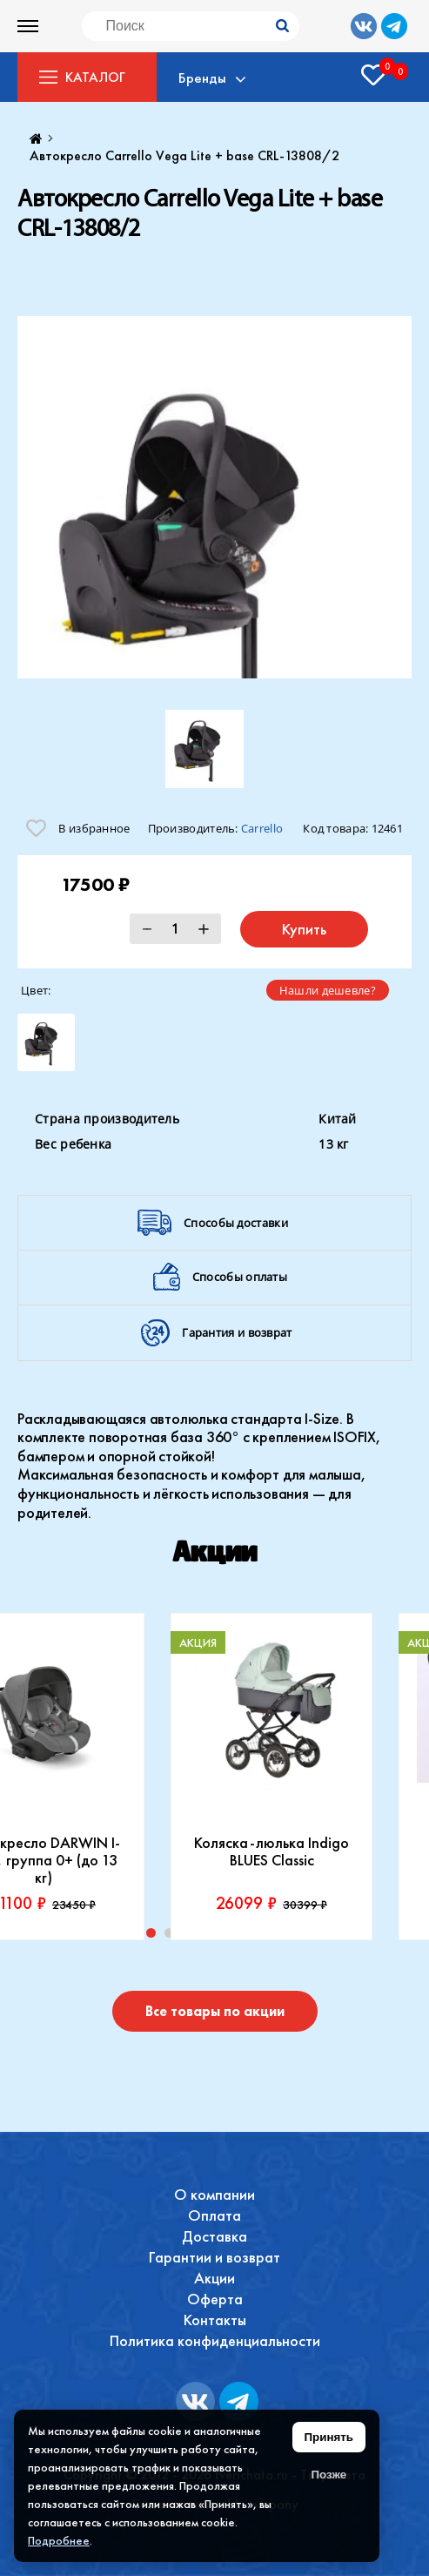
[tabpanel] (271, 1776)
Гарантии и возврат (214, 2257)
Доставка (214, 2236)
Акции (214, 2278)
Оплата (214, 2215)
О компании (214, 2194)
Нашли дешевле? (327, 990)
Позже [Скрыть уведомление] (328, 2474)
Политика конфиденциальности (215, 2340)
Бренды (202, 77)
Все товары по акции (215, 2011)
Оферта (215, 2299)
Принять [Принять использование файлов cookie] (329, 2437)
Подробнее (59, 2540)
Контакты (215, 2320)
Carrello (262, 828)
